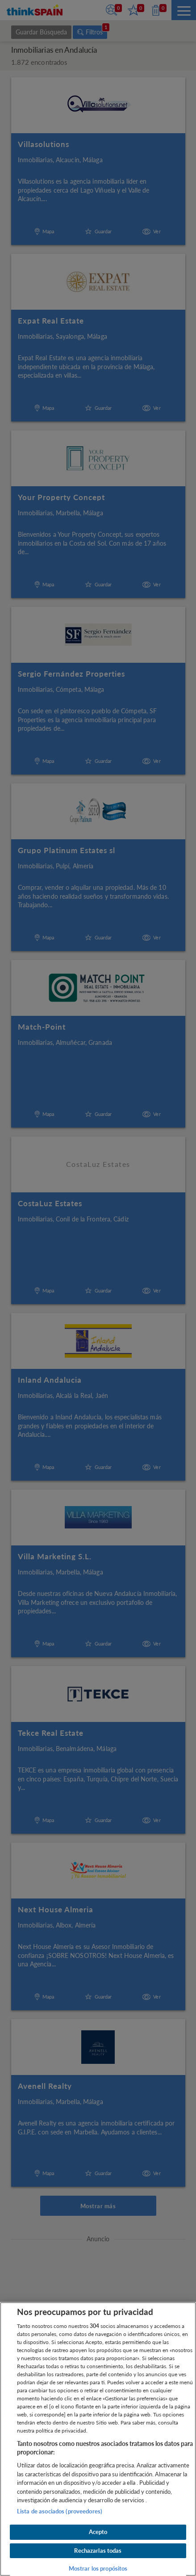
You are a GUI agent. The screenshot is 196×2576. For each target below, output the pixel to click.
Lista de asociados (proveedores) (59, 2511)
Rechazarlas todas (97, 2550)
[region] (98, 2439)
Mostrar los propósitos (98, 2568)
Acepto (98, 2531)
